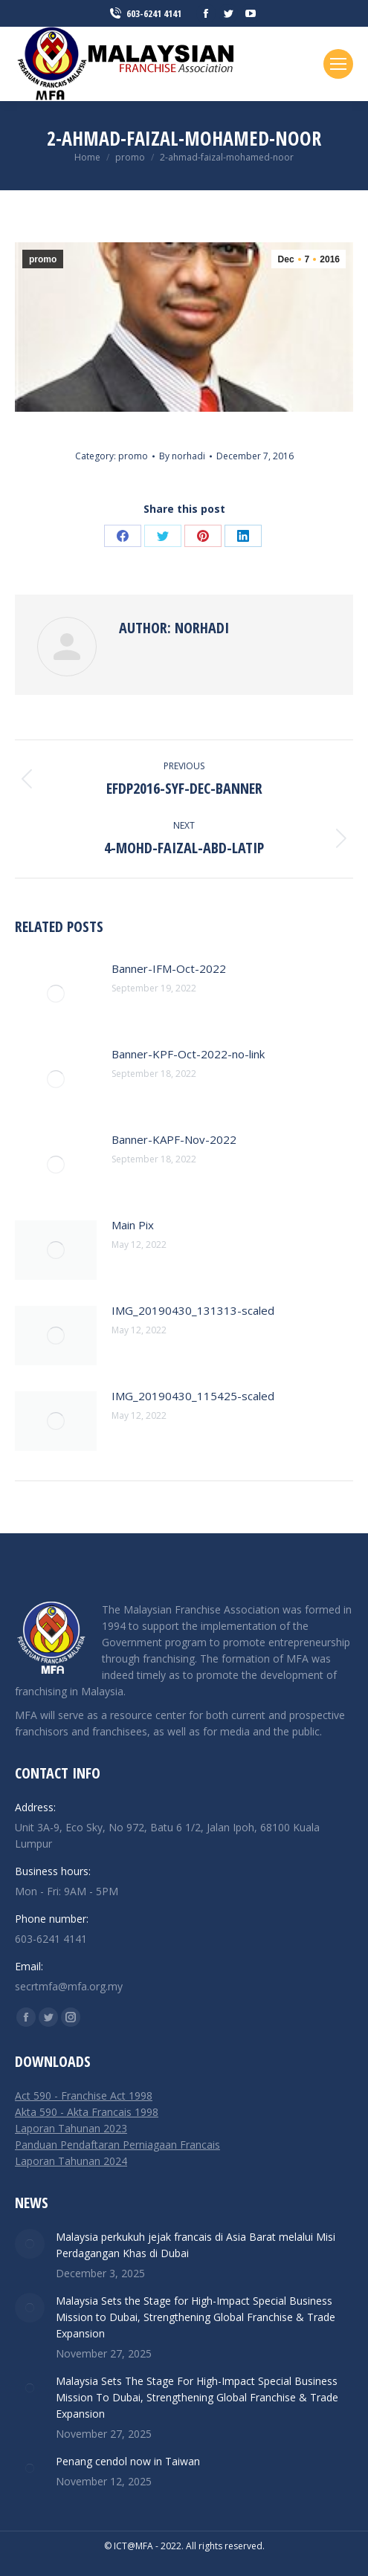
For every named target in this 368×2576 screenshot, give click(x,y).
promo (43, 259)
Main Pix (133, 1224)
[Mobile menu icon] (338, 64)
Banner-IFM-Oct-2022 (169, 968)
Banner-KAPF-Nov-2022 (174, 1139)
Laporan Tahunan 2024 (71, 2161)
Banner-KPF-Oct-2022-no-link (188, 1053)
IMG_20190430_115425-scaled (193, 1395)
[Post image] (56, 993)
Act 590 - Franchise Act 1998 (83, 2095)
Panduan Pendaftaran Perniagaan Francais (117, 2145)
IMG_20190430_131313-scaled (193, 1310)
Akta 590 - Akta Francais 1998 (86, 2112)
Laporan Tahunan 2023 (71, 2128)
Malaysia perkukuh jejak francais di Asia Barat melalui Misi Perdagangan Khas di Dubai (195, 2245)
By (182, 456)
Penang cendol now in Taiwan (128, 2461)
